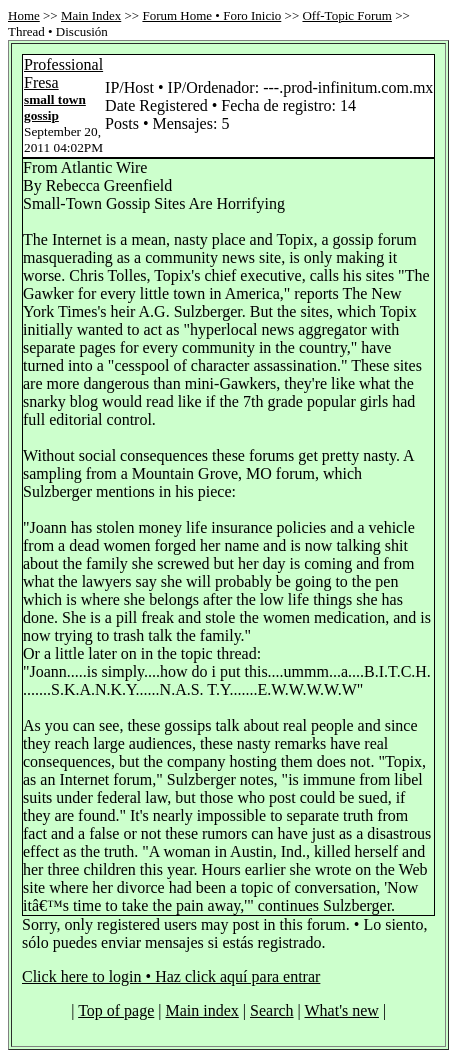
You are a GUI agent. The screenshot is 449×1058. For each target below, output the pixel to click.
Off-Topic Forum (346, 15)
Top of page (116, 1010)
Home (24, 15)
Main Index (91, 15)
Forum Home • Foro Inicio (211, 15)
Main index (202, 1010)
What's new (342, 1010)
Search (272, 1010)
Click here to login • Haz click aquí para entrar (171, 976)
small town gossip (55, 107)
